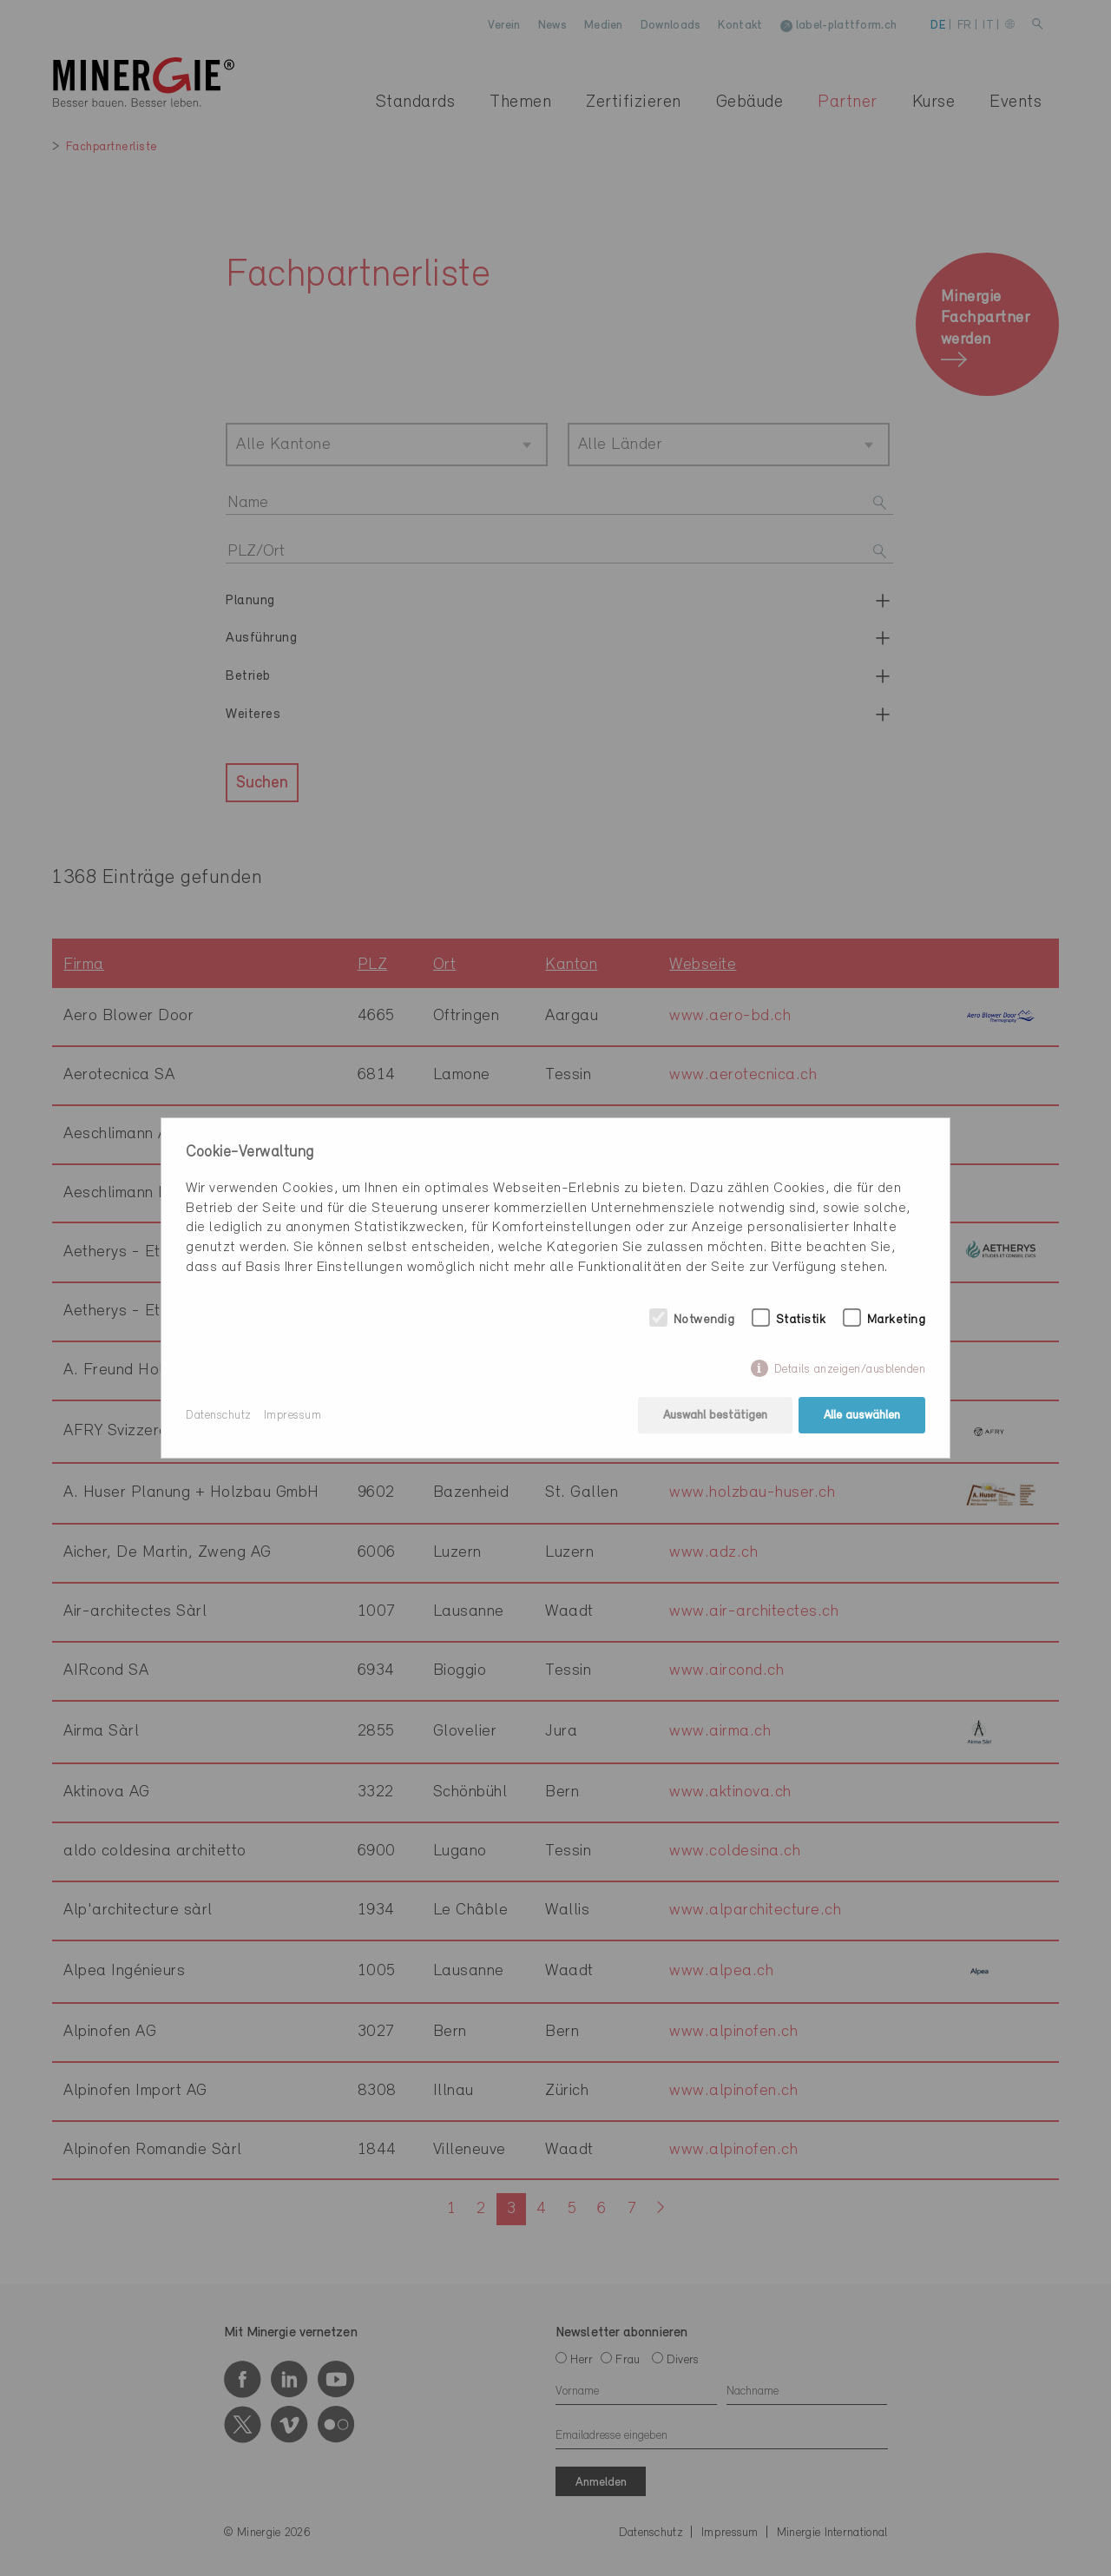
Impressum (293, 1415)
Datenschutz (219, 1415)
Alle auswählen (862, 1415)
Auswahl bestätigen (715, 1415)
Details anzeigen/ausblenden (850, 1369)
